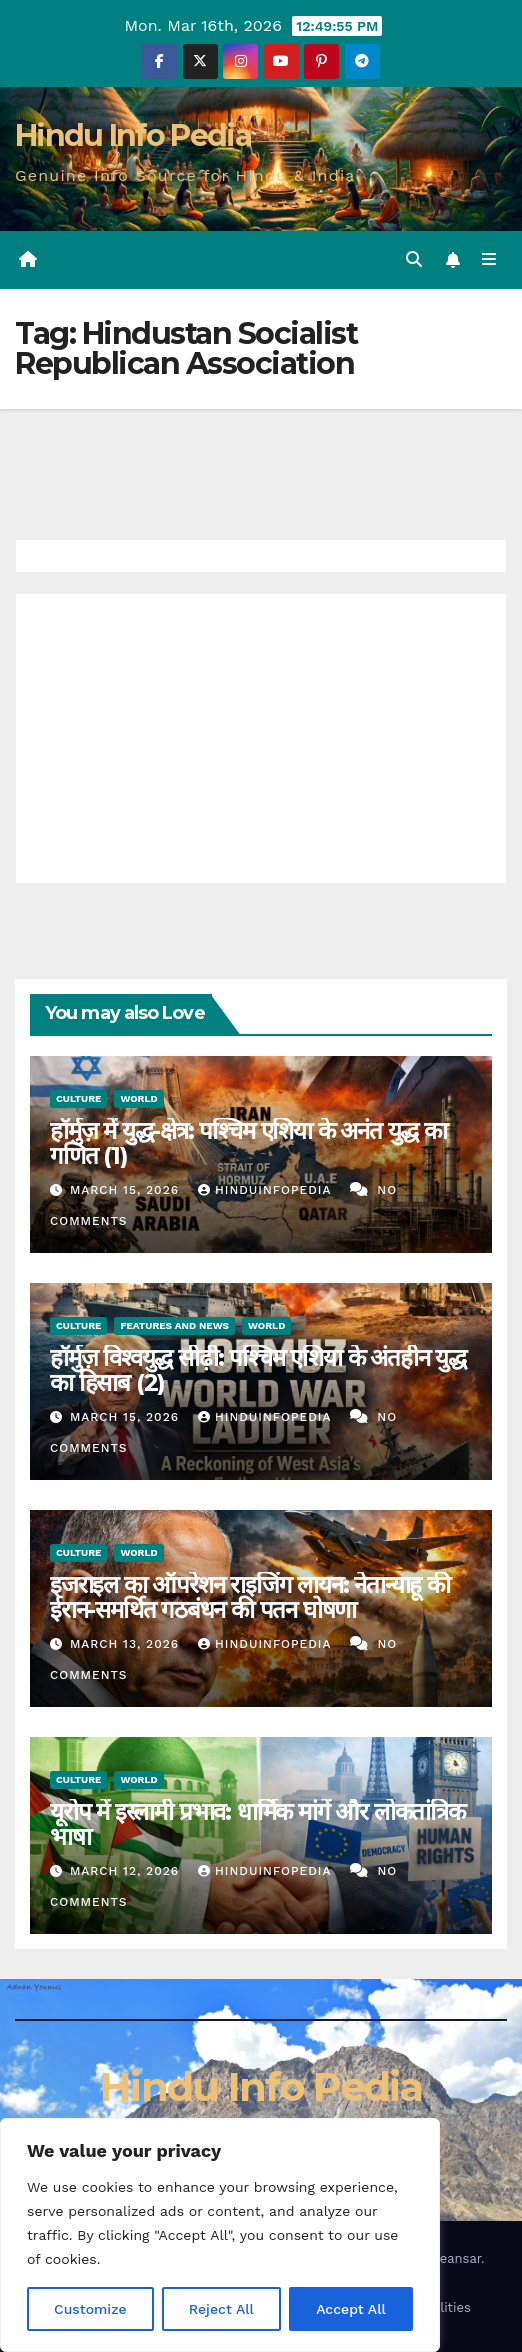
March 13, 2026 (127, 1644)
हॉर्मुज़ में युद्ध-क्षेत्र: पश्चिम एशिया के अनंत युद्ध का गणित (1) (248, 1143)
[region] (220, 2235)
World (138, 1098)
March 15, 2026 (127, 1190)
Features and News (174, 1325)
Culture (78, 1098)
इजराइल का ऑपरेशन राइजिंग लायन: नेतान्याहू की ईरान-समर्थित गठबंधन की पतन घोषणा (250, 1597)
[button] (414, 259)
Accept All (351, 2309)
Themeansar (442, 2258)
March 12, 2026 (127, 1871)
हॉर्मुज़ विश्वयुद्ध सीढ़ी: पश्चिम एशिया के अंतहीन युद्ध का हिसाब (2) (258, 1370)
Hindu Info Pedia (133, 135)
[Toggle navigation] (489, 260)
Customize (90, 2309)
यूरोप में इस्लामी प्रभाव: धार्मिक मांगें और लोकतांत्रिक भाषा (257, 1824)
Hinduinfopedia (267, 1190)
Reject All (221, 2309)
